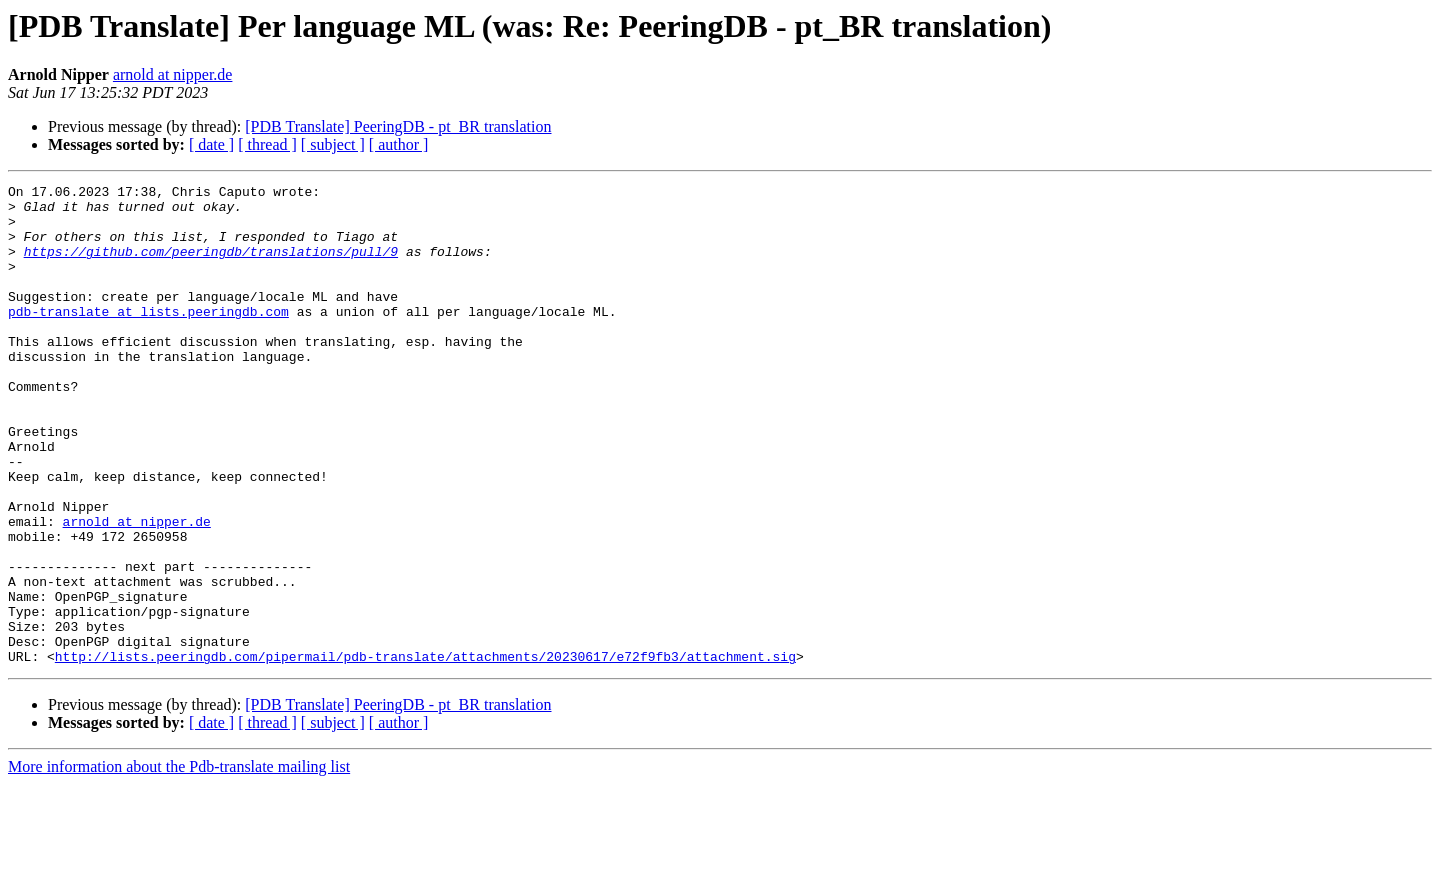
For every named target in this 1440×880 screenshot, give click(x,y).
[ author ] (399, 144)
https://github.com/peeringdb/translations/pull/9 (211, 266)
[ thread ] (267, 144)
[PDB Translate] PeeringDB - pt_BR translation (398, 126)
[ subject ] (333, 144)
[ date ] (211, 144)
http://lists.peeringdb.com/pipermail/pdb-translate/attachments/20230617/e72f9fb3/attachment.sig (425, 752)
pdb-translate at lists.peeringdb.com (148, 338)
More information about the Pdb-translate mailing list (179, 862)
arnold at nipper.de (173, 74)
